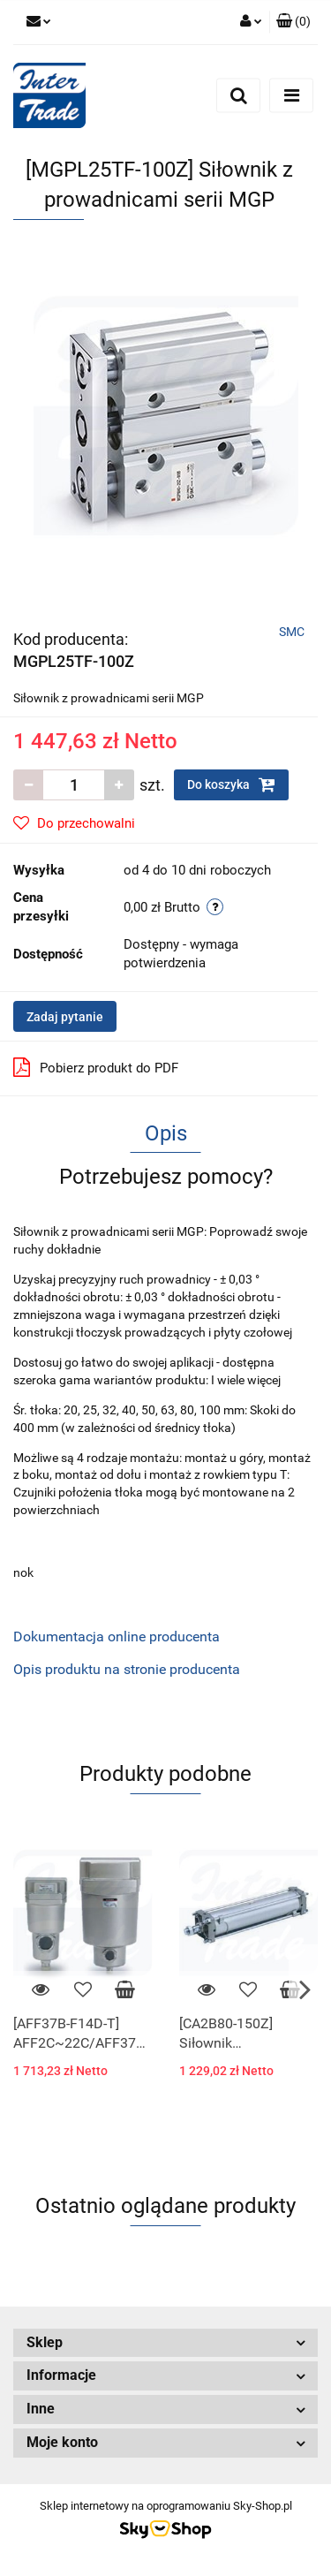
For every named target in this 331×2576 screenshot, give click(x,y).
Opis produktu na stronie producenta (126, 1669)
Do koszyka (231, 784)
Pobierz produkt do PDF (95, 1067)
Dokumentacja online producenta (116, 1636)
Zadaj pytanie (64, 1017)
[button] (293, 22)
